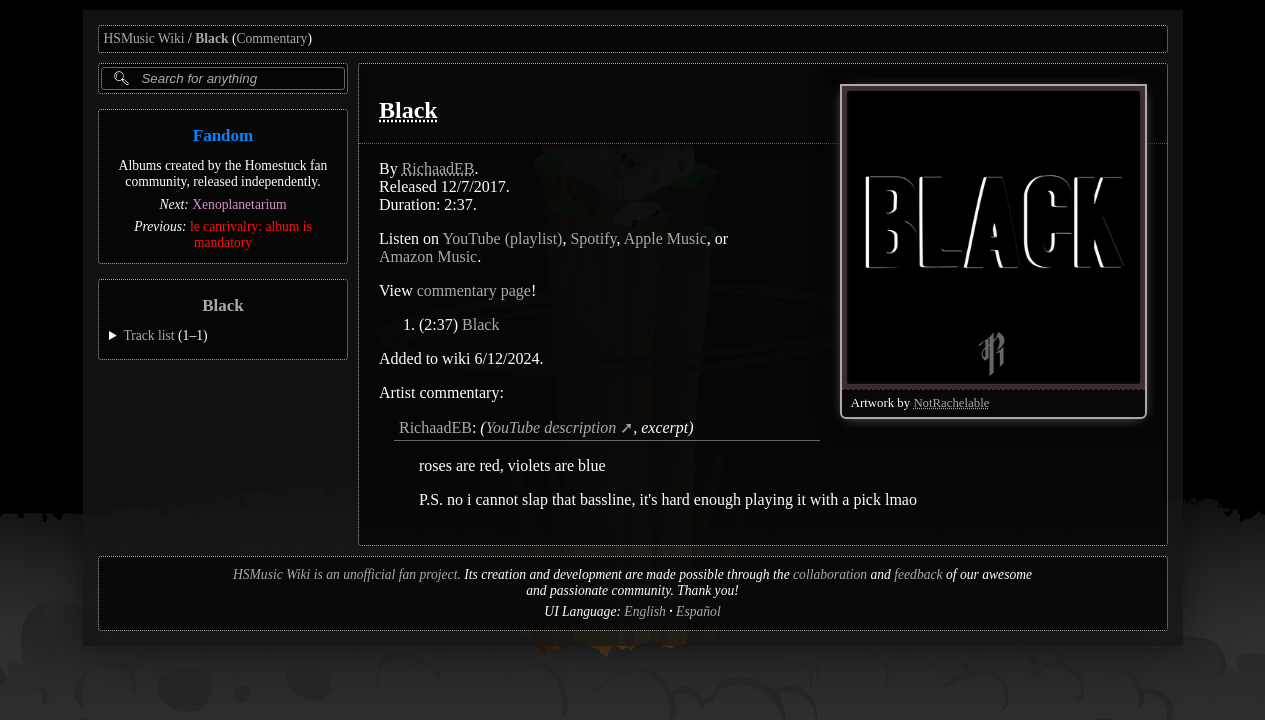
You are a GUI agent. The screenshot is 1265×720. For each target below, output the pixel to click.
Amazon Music (428, 256)
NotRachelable (951, 403)
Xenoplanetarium (239, 204)
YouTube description (550, 427)
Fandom (222, 135)
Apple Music (664, 238)
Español (698, 611)
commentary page (473, 290)
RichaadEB (437, 168)
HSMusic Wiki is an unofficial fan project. (347, 574)
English (645, 611)
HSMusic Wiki (144, 38)
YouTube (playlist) (502, 238)
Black (211, 38)
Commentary (271, 38)
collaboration (830, 574)
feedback (918, 574)
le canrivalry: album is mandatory (250, 234)
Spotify (593, 238)
